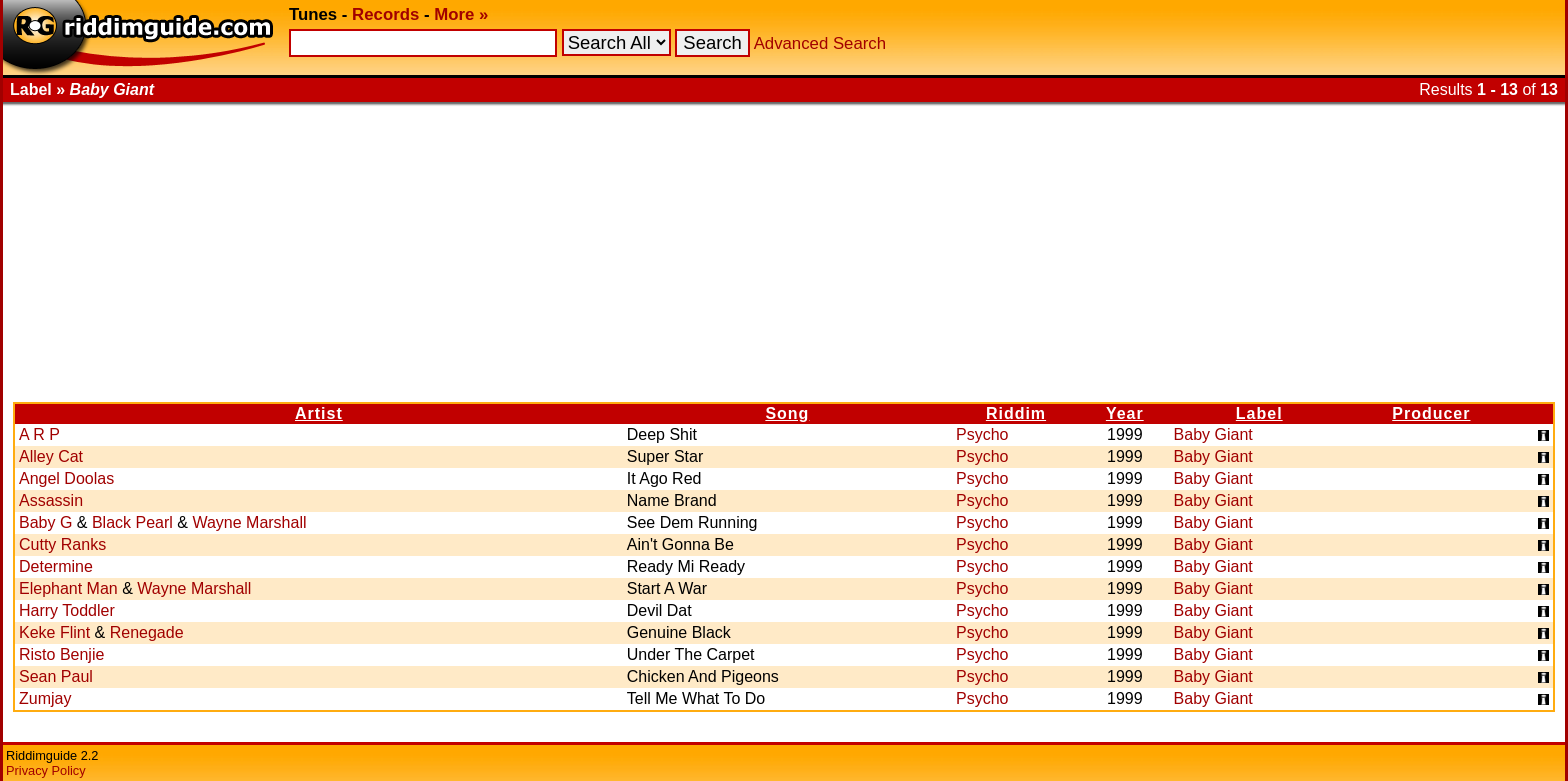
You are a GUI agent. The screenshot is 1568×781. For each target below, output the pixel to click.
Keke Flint (54, 632)
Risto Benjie (61, 654)
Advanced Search (820, 43)
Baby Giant (1213, 434)
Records (385, 14)
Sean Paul (56, 676)
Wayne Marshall (249, 522)
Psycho (982, 434)
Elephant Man (68, 588)
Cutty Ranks (62, 544)
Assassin (51, 500)
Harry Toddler (67, 610)
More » (461, 14)
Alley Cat (51, 456)
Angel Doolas (66, 478)
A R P (39, 434)
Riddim (1016, 413)
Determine (56, 566)
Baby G (45, 522)
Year (1125, 413)
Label (1259, 413)
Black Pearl (132, 522)
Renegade (147, 632)
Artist (319, 413)
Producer (1431, 413)
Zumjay (45, 698)
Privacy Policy (46, 770)
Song (787, 413)
